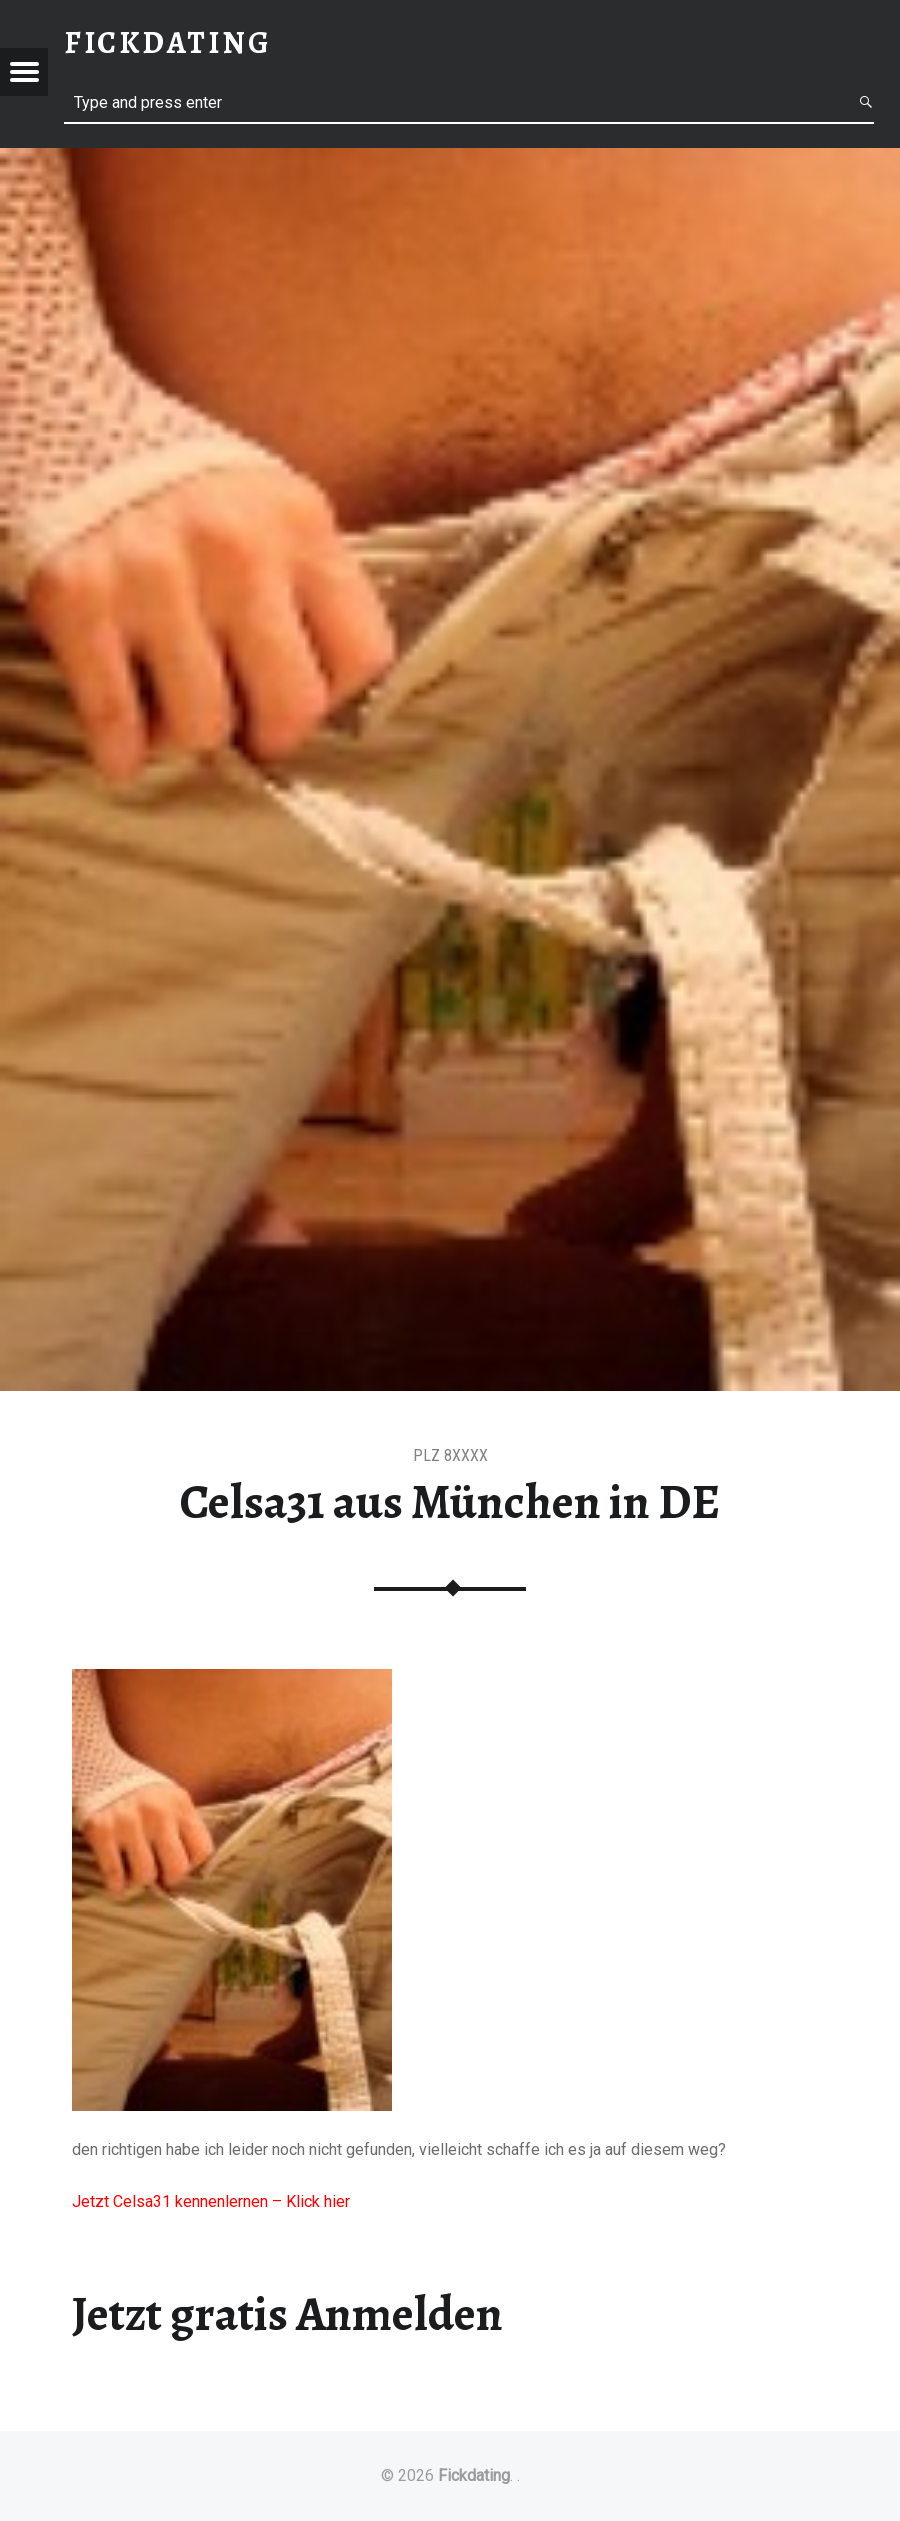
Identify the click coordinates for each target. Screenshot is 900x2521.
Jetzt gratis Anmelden (287, 2314)
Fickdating (474, 2475)
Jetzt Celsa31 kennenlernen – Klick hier (211, 2201)
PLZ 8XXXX (450, 1455)
